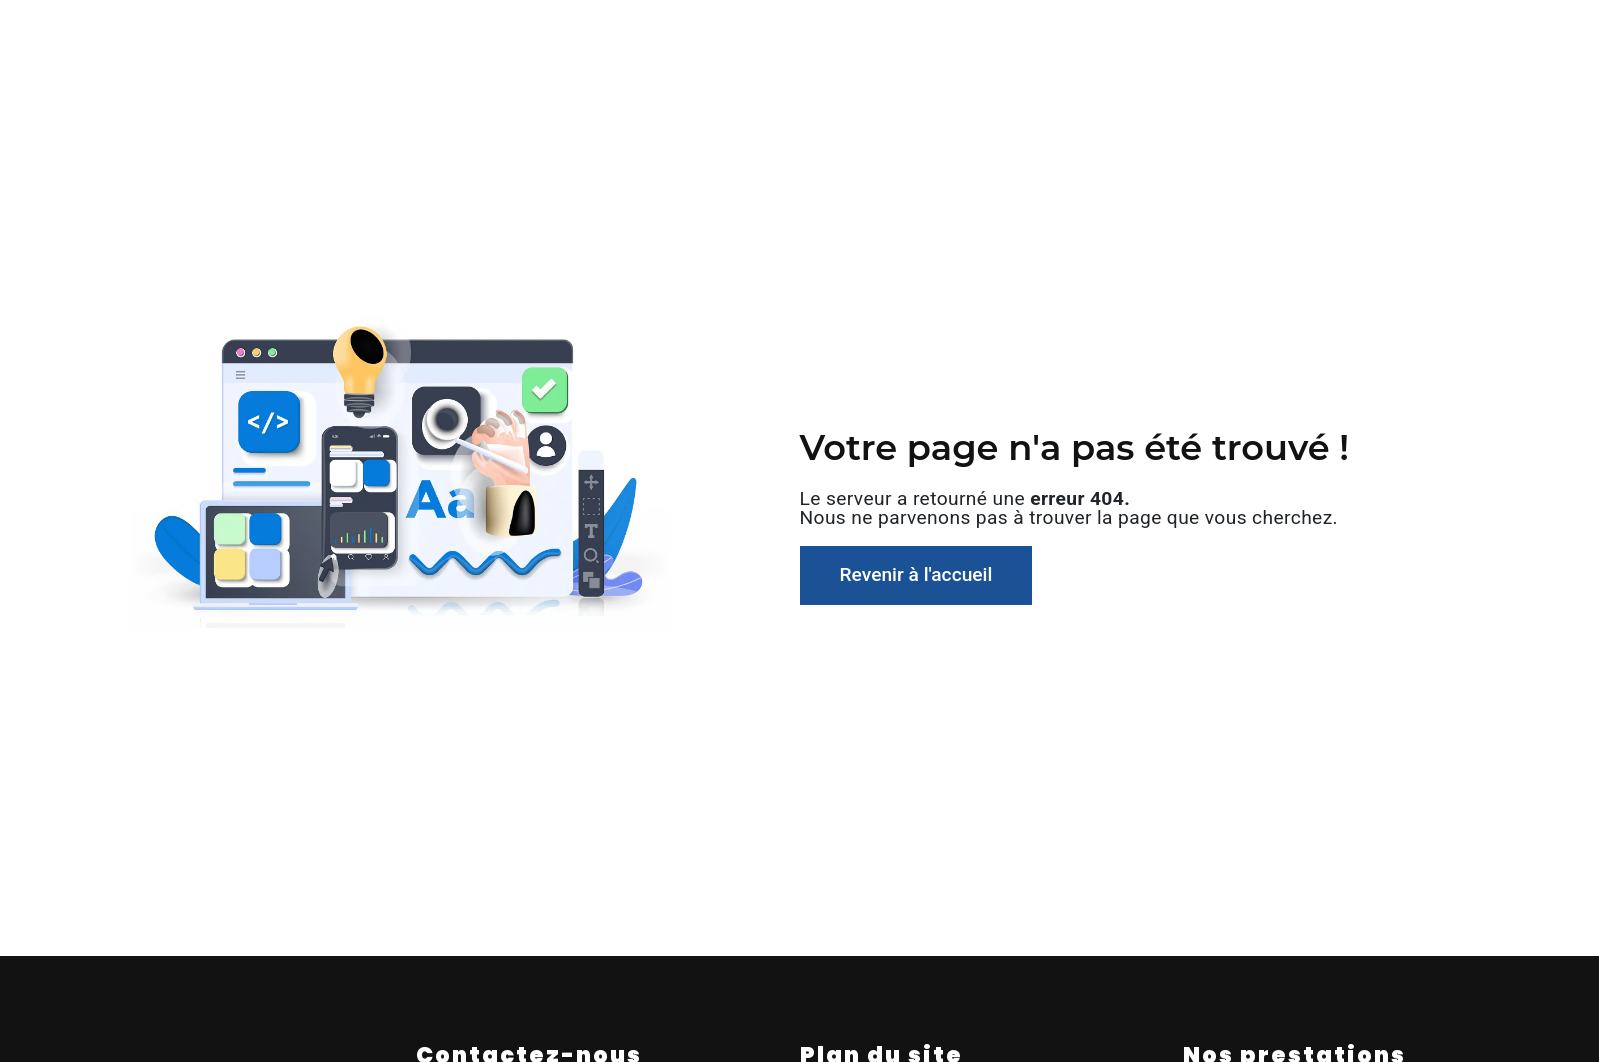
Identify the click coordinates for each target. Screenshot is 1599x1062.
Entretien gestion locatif (955, 34)
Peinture (607, 34)
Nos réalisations (1147, 34)
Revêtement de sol (750, 34)
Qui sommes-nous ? (460, 34)
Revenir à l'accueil (916, 574)
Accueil (317, 34)
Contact (1278, 34)
